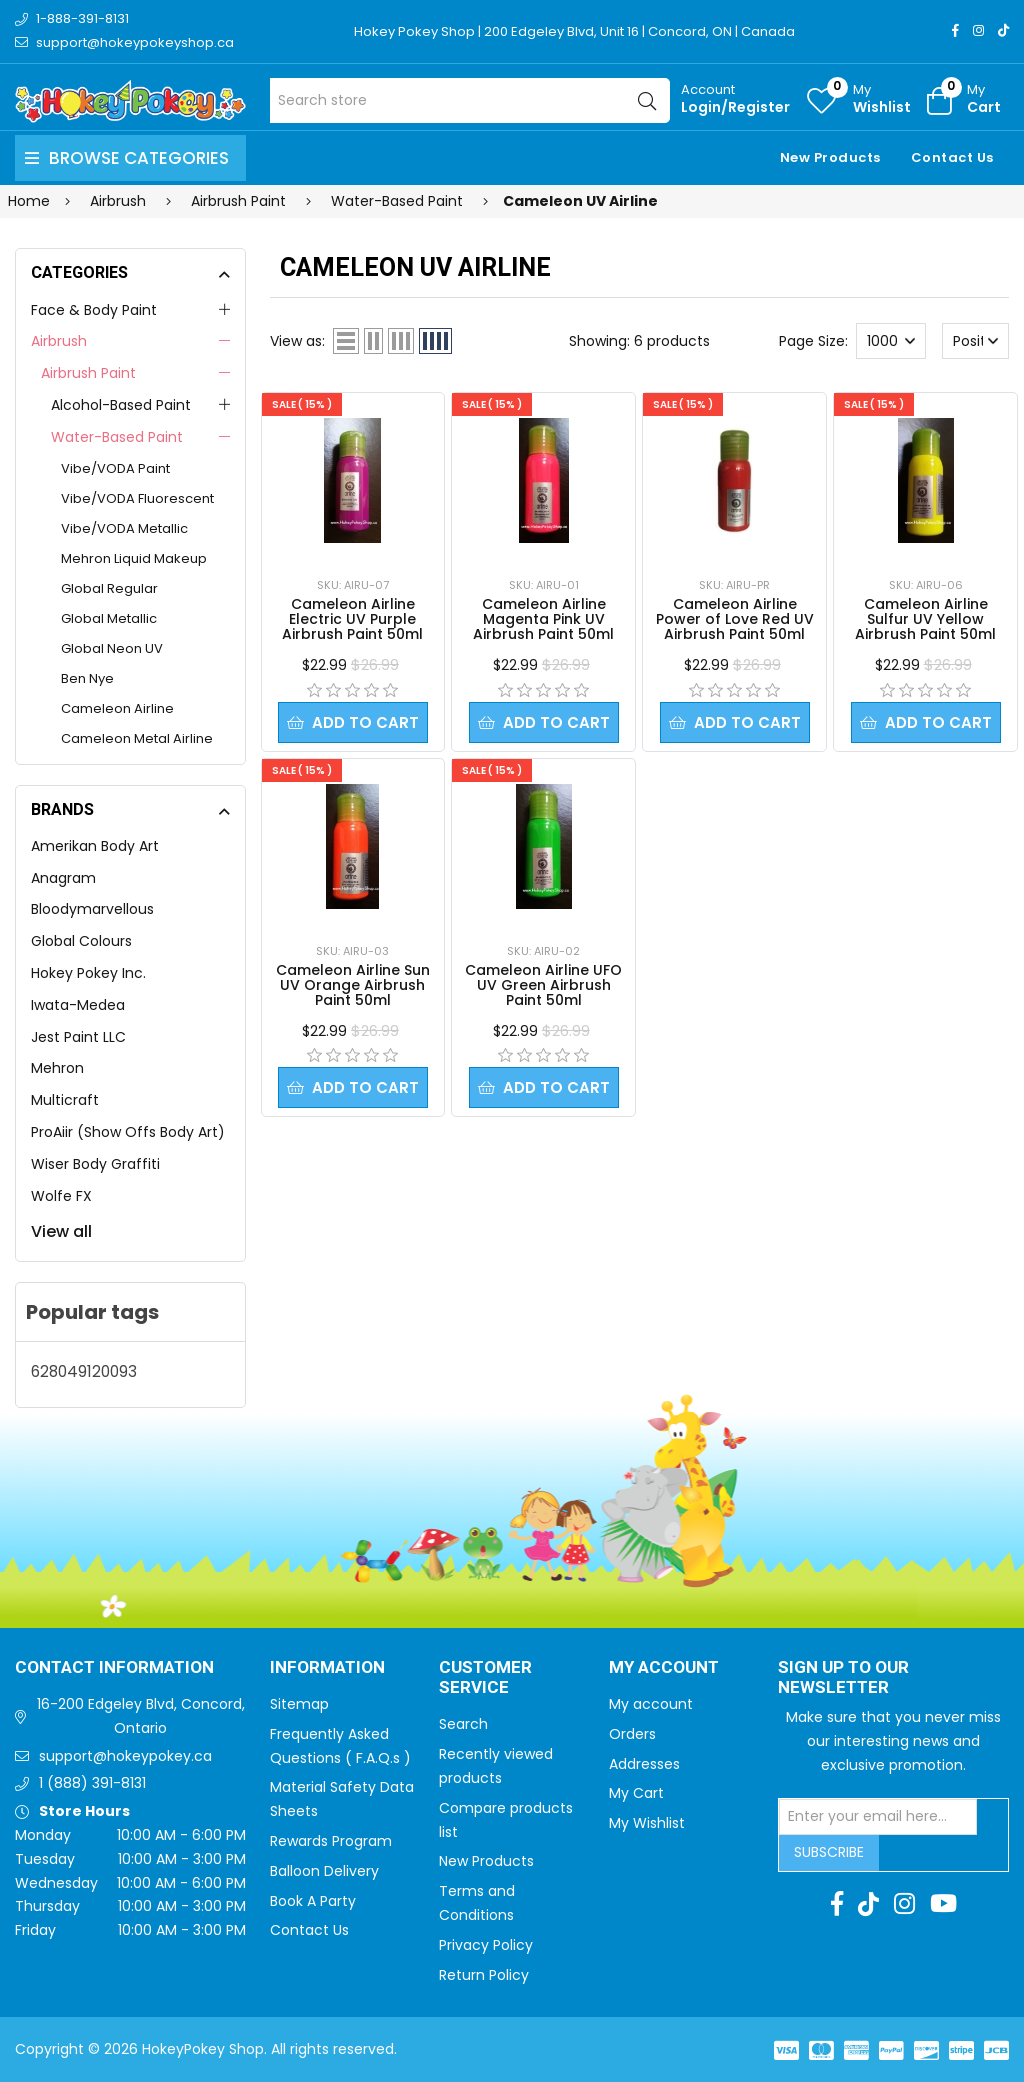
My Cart (636, 1793)
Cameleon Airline (117, 708)
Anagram (63, 878)
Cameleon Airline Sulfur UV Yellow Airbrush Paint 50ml (925, 619)
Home (29, 201)
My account (651, 1704)
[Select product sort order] (976, 341)
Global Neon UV (112, 648)
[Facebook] (955, 30)
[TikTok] (1003, 30)
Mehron (57, 1068)
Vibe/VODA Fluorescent (137, 498)
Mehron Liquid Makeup (134, 558)
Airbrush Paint (88, 373)
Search (463, 1724)
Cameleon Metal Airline (137, 738)
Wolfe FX (61, 1196)
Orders (632, 1734)
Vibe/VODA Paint (115, 468)
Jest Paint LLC (78, 1037)
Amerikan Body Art (95, 846)
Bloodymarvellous (92, 909)
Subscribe (829, 1852)
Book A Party (313, 1901)
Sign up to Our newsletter (843, 1678)
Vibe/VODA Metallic (124, 528)
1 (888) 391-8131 (92, 1783)
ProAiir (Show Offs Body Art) (128, 1132)
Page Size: (813, 341)
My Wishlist (647, 1823)
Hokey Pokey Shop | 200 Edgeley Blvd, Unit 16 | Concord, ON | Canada (574, 31)
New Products (830, 157)
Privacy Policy (486, 1945)
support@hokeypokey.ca (125, 1756)
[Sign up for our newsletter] (878, 1817)
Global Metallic (109, 618)
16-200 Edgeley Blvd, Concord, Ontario (141, 1716)
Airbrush (59, 341)
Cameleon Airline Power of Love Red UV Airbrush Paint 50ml (735, 619)
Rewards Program (331, 1841)
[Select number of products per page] (891, 341)
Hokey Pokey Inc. (88, 973)
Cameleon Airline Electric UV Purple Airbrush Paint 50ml (352, 619)
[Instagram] (978, 30)
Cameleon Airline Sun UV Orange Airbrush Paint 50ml (353, 985)
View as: (297, 341)
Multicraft (65, 1100)
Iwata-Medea (78, 1005)
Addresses (644, 1764)
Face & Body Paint (94, 310)
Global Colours (81, 941)
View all (61, 1231)
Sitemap (299, 1704)
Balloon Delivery (324, 1871)
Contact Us (952, 157)
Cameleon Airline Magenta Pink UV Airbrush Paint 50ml (543, 619)
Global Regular (109, 588)
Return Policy (484, 1975)
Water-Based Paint (117, 437)
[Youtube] (943, 1904)
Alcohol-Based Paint (121, 405)
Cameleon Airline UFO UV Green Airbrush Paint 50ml (543, 985)
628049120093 (84, 1371)
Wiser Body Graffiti (95, 1164)
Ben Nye (87, 678)
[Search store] (470, 100)
